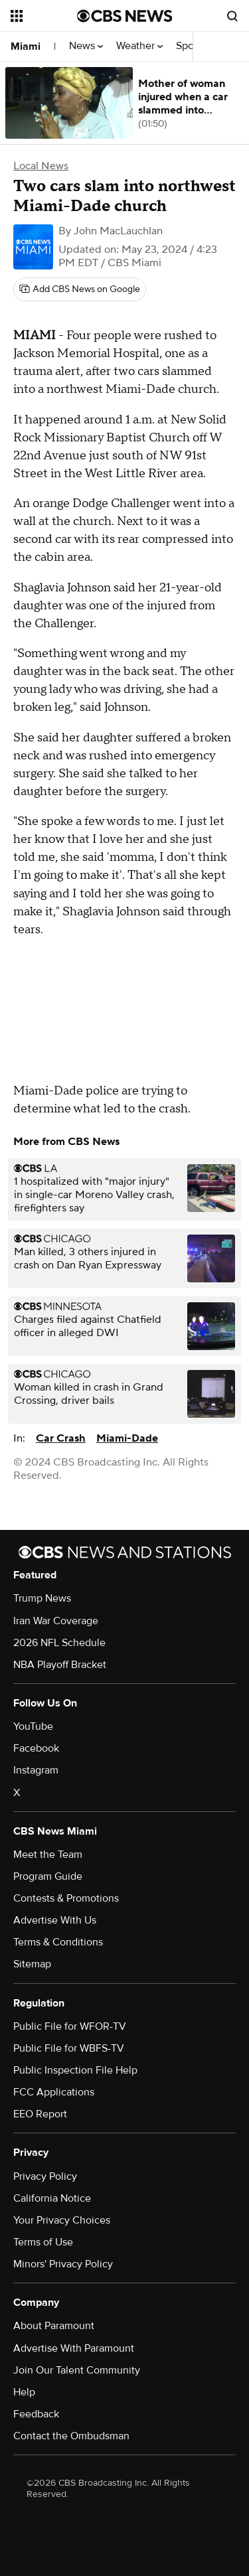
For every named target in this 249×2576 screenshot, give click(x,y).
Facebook (36, 1748)
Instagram (35, 1770)
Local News (40, 166)
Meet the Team (47, 1854)
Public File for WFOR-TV (69, 2026)
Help (24, 2392)
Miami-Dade (127, 1438)
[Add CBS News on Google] (79, 289)
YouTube (33, 1726)
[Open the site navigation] (44, 16)
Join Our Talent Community (76, 2370)
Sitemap (32, 1964)
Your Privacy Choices (61, 2220)
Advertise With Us (54, 1920)
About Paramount (53, 2325)
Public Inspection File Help (75, 2070)
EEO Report (40, 2114)
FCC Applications (53, 2092)
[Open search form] (232, 16)
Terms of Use (43, 2242)
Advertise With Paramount (73, 2348)
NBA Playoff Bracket (59, 1664)
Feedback (36, 2414)
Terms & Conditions (58, 1942)
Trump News (42, 1598)
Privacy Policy (45, 2176)
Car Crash (61, 1438)
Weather (139, 46)
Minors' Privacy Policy (63, 2264)
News (86, 46)
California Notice (52, 2198)
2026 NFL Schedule (59, 1642)
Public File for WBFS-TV (68, 2048)
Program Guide (47, 1876)
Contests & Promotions (66, 1898)
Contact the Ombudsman (71, 2436)
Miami (26, 46)
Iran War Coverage (55, 1621)
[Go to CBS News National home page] (125, 16)
